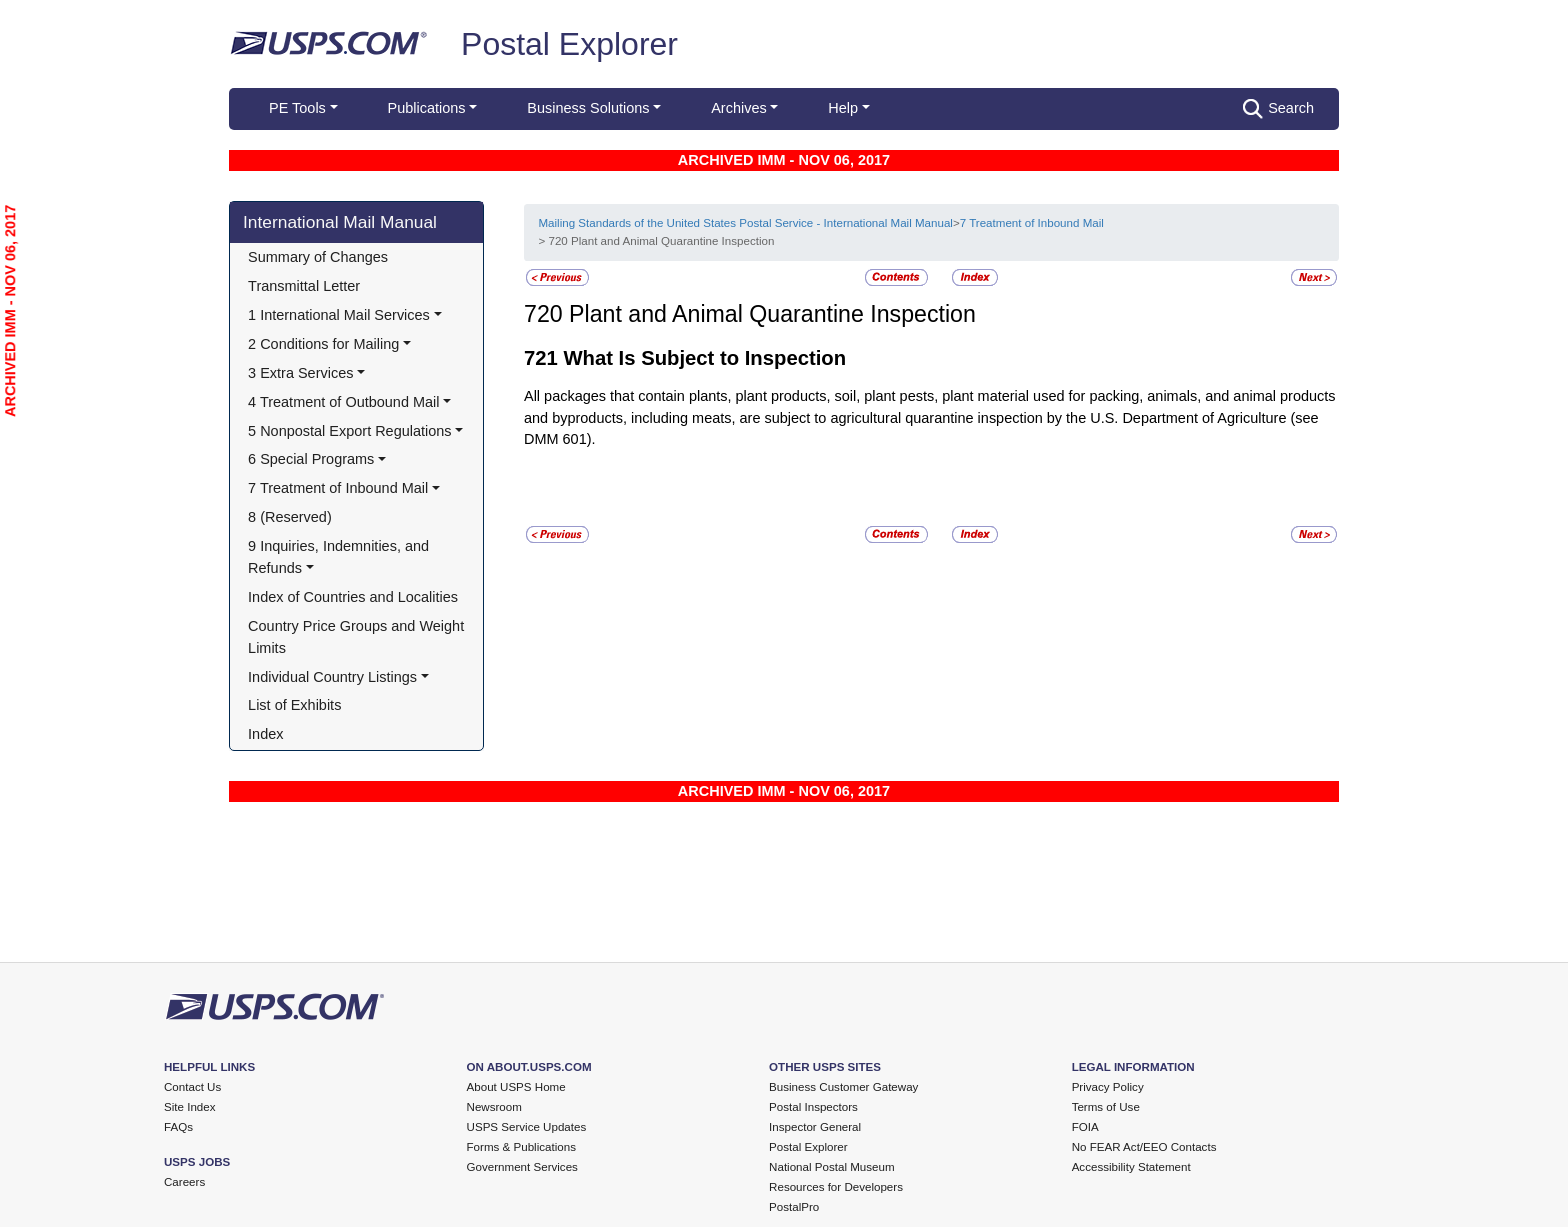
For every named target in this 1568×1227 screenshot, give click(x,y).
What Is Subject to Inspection (704, 358)
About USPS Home (516, 1087)
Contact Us (192, 1087)
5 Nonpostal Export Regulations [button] (350, 431)
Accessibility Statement (1131, 1167)
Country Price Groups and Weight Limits (358, 637)
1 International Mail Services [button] (339, 315)
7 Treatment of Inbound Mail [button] (338, 488)
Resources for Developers (836, 1187)
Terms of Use (1106, 1107)
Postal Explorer (569, 44)
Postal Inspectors (813, 1107)
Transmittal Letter (304, 286)
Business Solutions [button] (588, 108)
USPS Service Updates (527, 1127)
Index (265, 734)
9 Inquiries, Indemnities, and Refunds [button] (340, 557)
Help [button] (843, 108)
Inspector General (815, 1127)
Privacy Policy (1108, 1087)
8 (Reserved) (290, 517)
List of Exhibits (294, 705)
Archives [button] (738, 108)
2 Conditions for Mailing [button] (323, 344)
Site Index (190, 1107)
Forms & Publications (521, 1147)
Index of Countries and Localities (353, 597)
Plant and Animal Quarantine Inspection (772, 314)
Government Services (522, 1167)
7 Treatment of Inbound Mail (1032, 223)
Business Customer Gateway (843, 1087)
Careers (184, 1182)
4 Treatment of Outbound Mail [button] (343, 402)
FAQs (178, 1127)
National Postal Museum (832, 1167)
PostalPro (794, 1207)
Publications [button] (427, 108)
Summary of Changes (318, 257)
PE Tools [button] (297, 108)
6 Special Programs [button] (311, 459)
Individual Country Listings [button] (332, 677)
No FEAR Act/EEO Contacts (1144, 1147)
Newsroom (494, 1107)
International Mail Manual (340, 222)
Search (1278, 109)
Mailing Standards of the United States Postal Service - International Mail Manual (745, 223)
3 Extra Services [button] (300, 373)
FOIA (1085, 1127)
